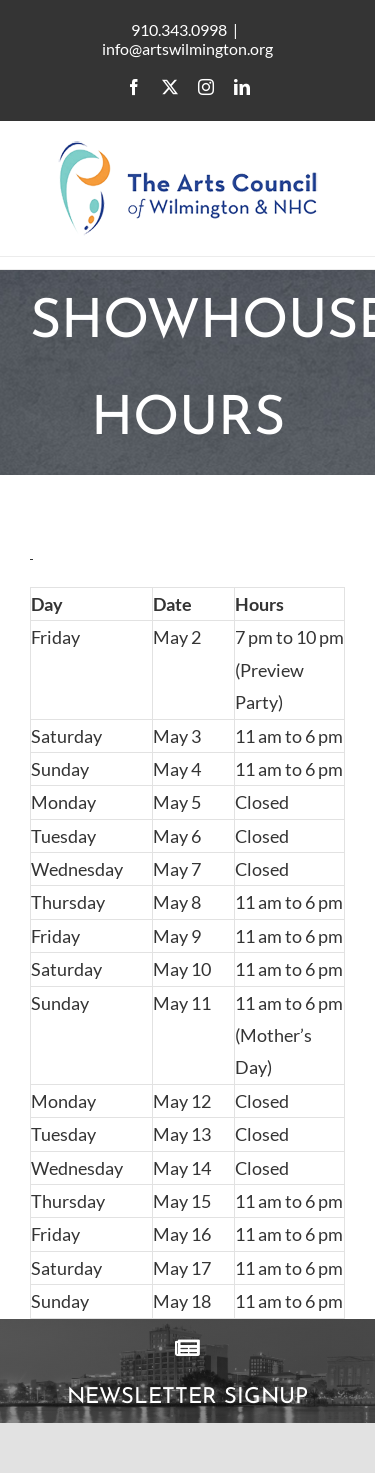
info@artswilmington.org (187, 48)
